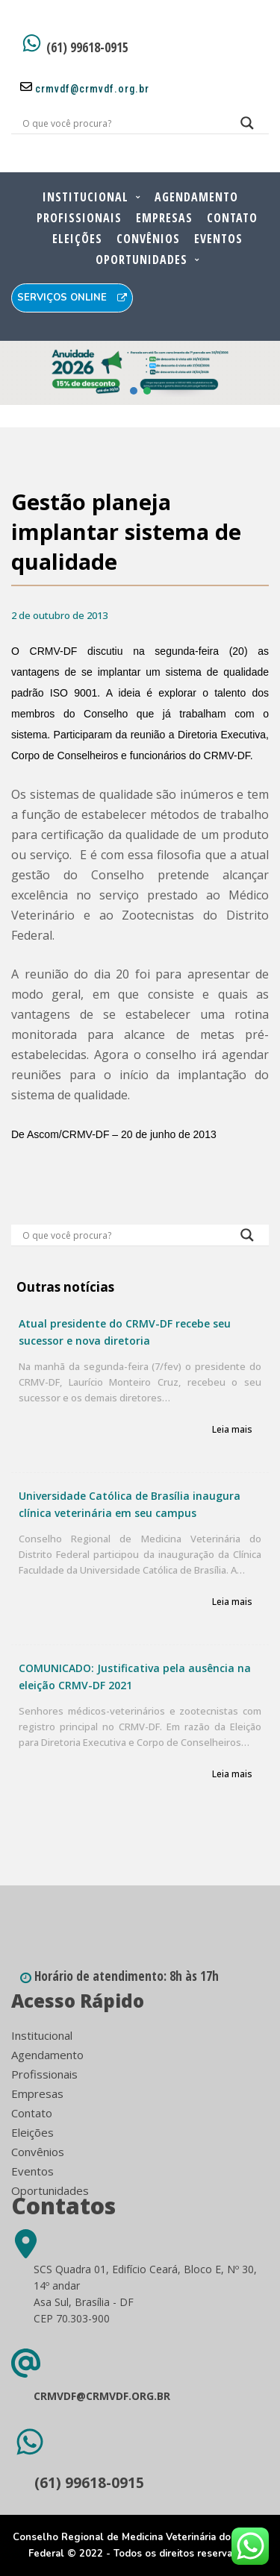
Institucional (85, 197)
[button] (140, 373)
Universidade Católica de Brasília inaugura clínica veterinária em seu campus (129, 1504)
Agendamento (196, 197)
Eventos (218, 238)
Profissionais (79, 218)
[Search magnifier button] (247, 127)
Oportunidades (141, 259)
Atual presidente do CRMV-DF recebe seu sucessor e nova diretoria (125, 1332)
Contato (232, 218)
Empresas (164, 218)
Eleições (77, 238)
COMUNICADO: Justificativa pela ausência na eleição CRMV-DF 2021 (135, 1676)
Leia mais (232, 1430)
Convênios (148, 238)
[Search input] (122, 123)
